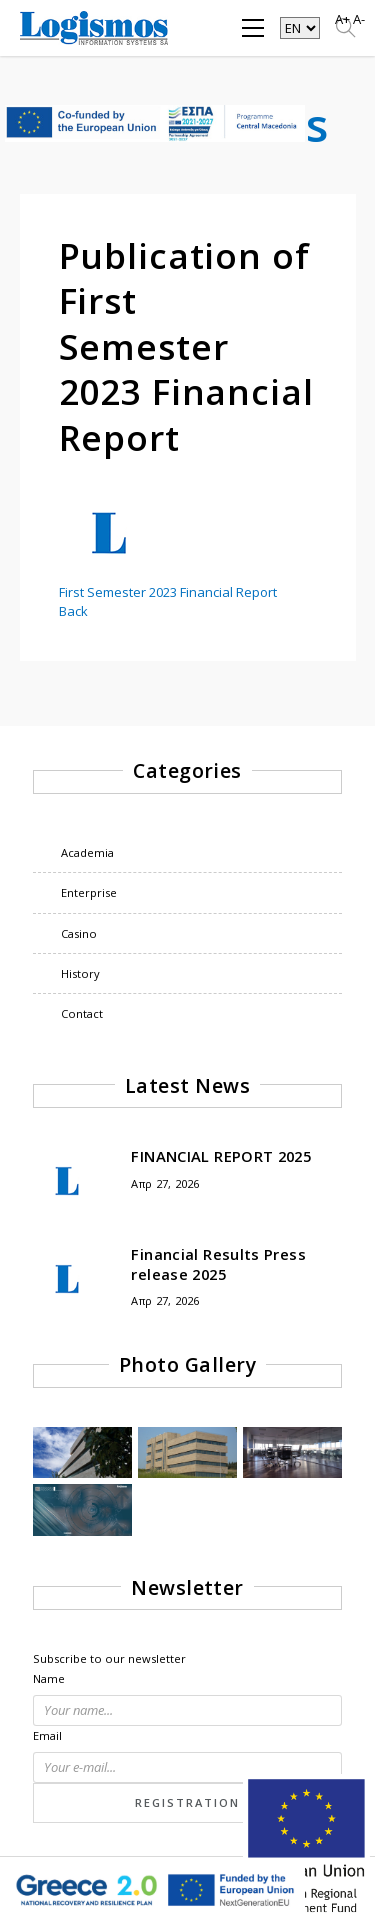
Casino (79, 933)
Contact (82, 1013)
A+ (342, 19)
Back (73, 611)
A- (359, 19)
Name (49, 1678)
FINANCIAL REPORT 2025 (221, 1156)
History (80, 973)
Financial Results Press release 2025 (218, 1263)
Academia (87, 852)
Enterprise (89, 892)
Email (47, 1735)
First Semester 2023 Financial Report (168, 592)
